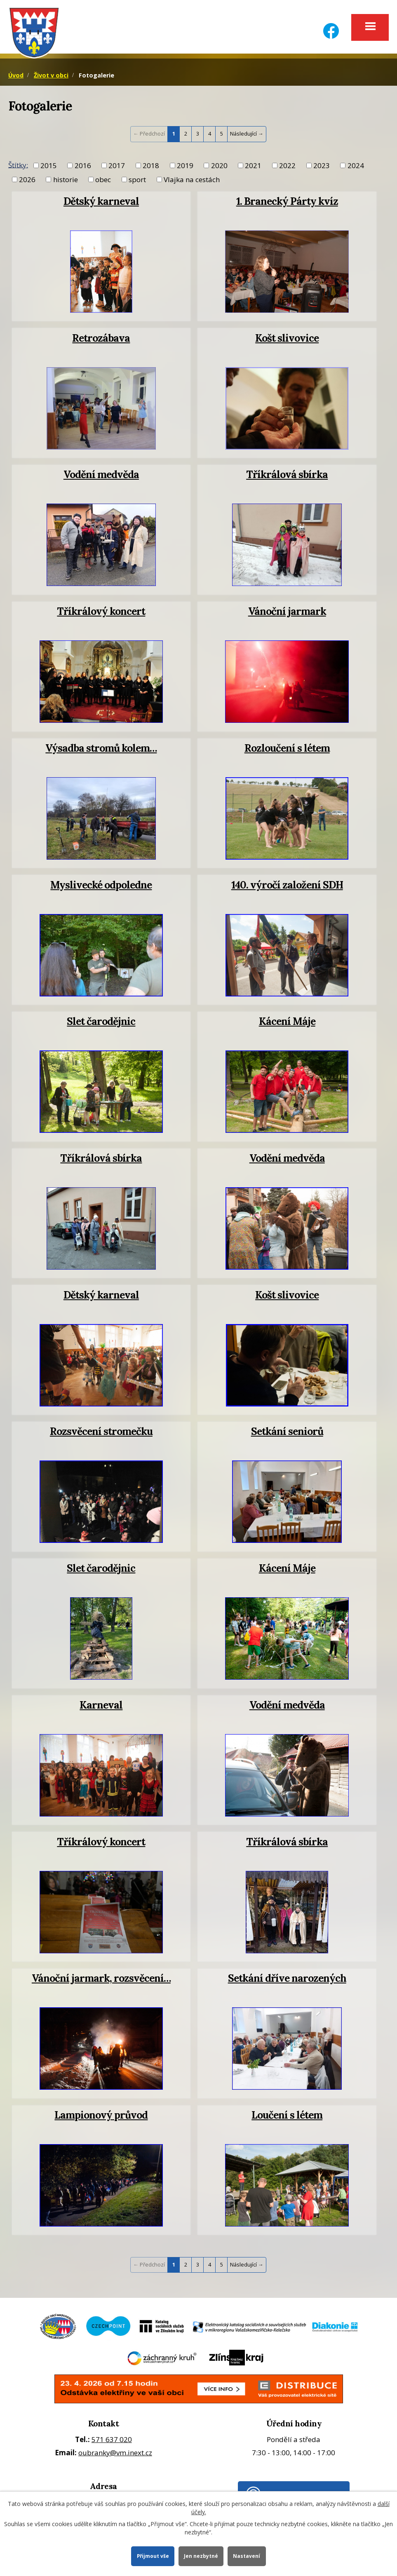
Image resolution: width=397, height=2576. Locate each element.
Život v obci (51, 78)
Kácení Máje (287, 1024)
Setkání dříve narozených (287, 1981)
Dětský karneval (101, 203)
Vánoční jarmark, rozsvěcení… (101, 1981)
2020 (219, 168)
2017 (116, 168)
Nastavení (248, 2555)
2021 (253, 168)
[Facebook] (331, 25)
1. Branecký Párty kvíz (287, 203)
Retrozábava (101, 340)
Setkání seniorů (287, 1434)
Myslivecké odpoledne (101, 887)
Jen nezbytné (201, 2555)
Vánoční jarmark (287, 613)
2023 (321, 168)
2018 (151, 168)
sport (137, 182)
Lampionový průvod (101, 2117)
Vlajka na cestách (192, 182)
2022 (287, 168)
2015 (48, 168)
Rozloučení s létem (287, 750)
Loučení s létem (286, 2117)
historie (65, 182)
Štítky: (18, 167)
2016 (83, 168)
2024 (356, 168)
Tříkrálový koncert (101, 613)
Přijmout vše (152, 2555)
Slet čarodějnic (101, 1024)
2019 (185, 168)
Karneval (101, 1707)
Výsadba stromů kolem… (101, 750)
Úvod (15, 78)
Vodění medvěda (101, 477)
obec (103, 182)
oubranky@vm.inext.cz (115, 2455)
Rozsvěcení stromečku (101, 1434)
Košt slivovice (287, 340)
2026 (27, 182)
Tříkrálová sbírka (287, 477)
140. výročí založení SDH (287, 887)
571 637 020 (112, 2442)
